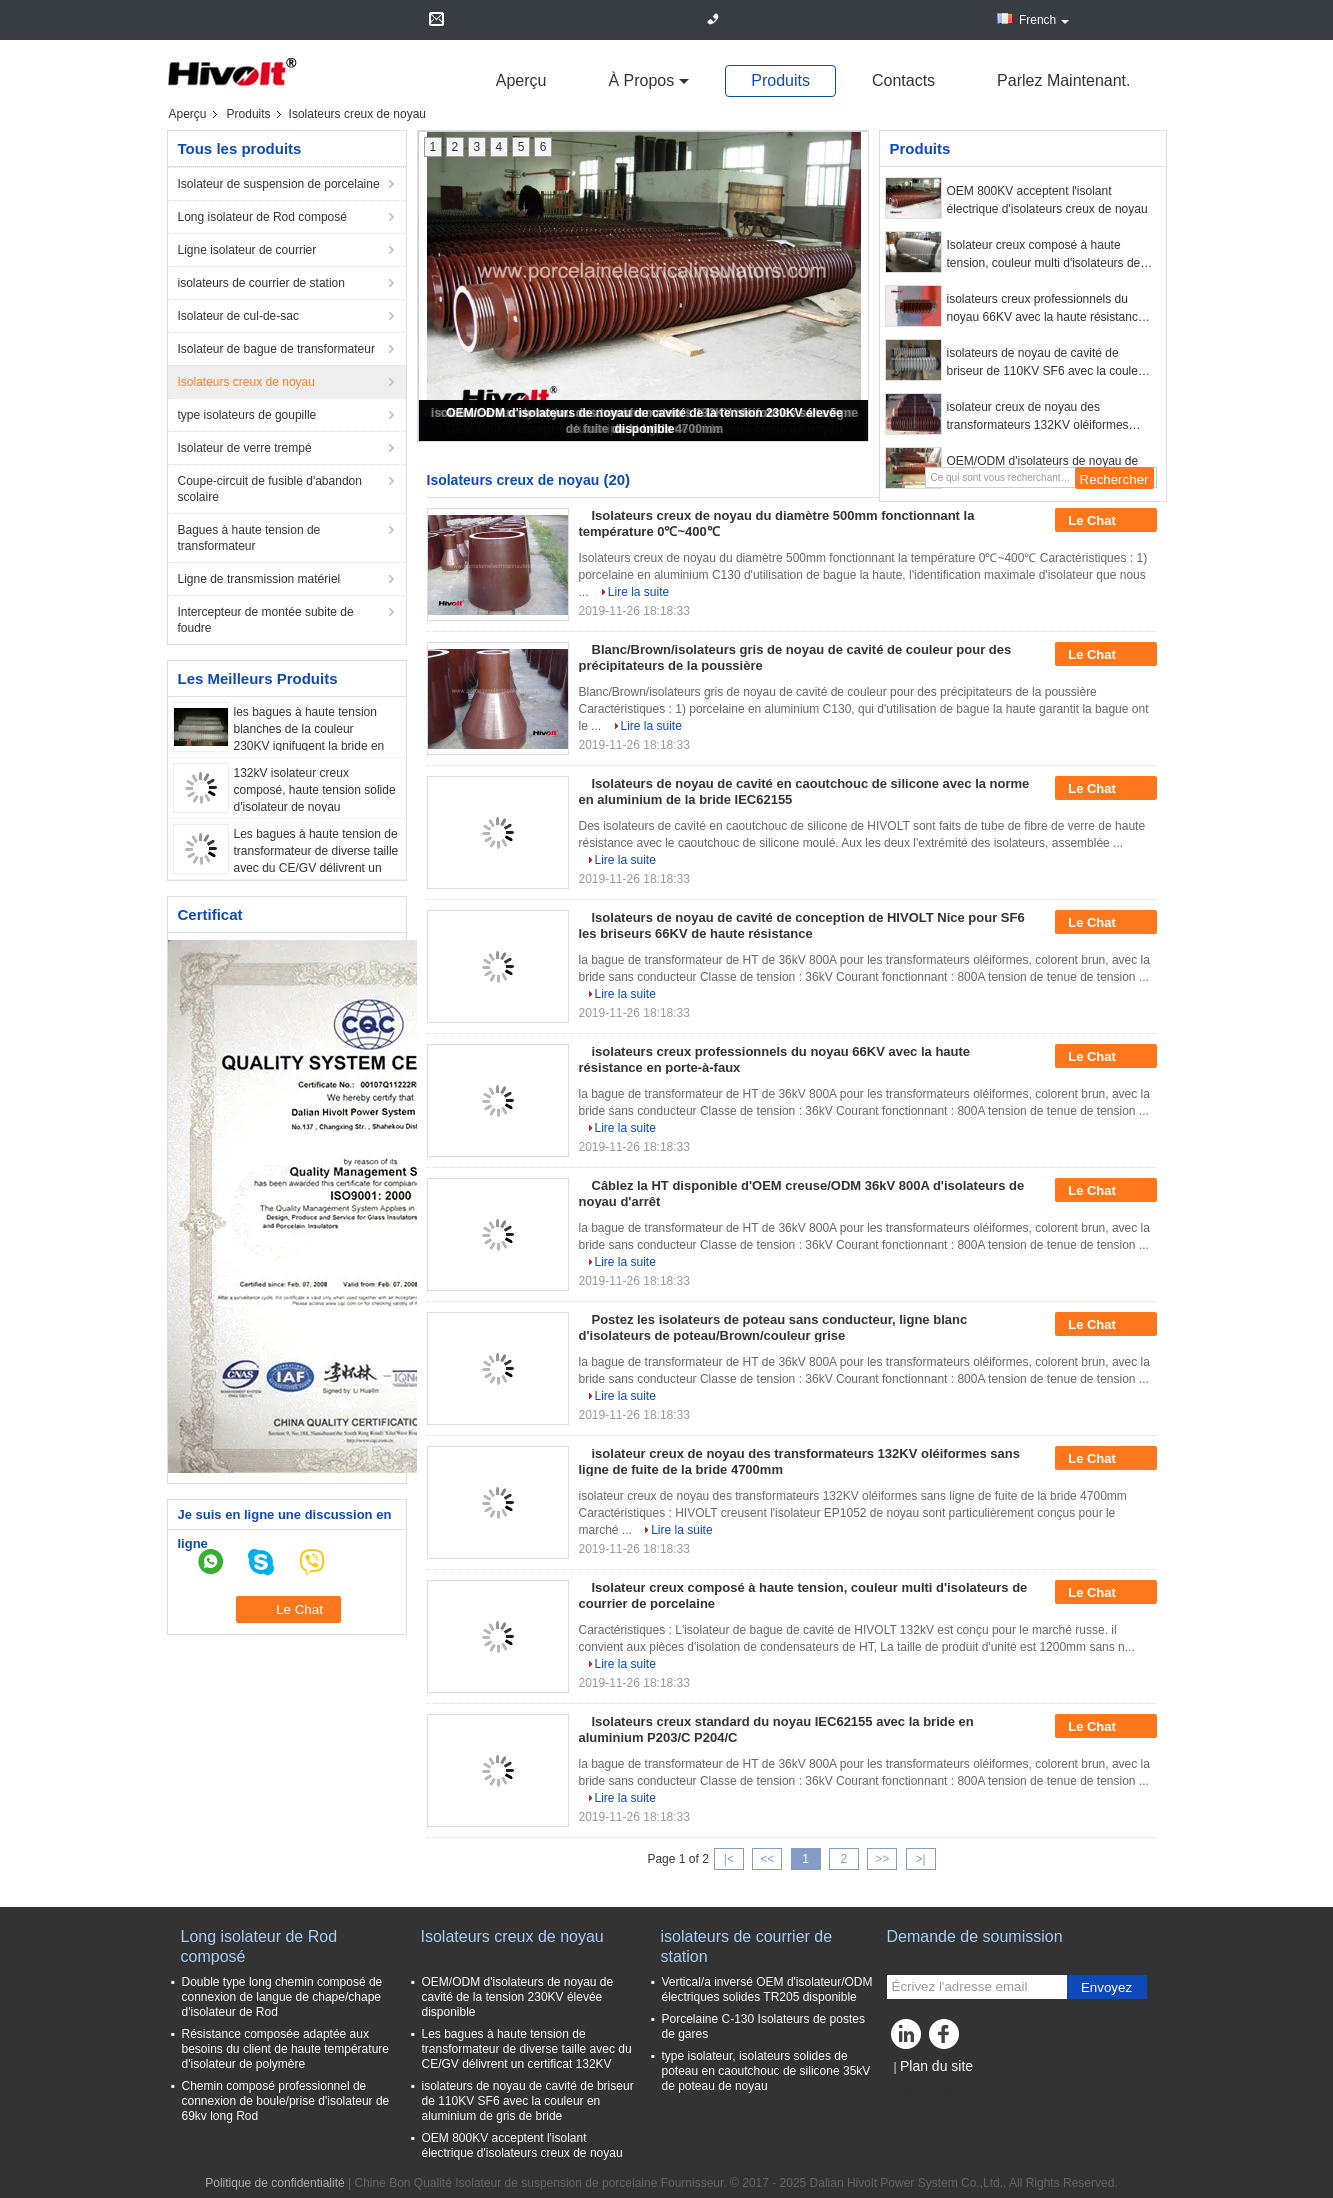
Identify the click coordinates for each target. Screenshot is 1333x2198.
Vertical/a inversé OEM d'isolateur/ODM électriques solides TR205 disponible (767, 1989)
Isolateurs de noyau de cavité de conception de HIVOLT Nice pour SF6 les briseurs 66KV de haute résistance (802, 925)
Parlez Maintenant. (1063, 80)
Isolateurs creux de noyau (246, 382)
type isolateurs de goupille (247, 415)
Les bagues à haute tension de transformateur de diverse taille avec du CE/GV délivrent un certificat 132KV (527, 2049)
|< (729, 1859)
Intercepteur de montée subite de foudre (266, 620)
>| (920, 1859)
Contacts (903, 80)
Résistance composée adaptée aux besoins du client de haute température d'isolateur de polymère (285, 2049)
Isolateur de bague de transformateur (276, 349)
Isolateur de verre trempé (245, 448)
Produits (780, 80)
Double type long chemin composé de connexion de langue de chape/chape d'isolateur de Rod (282, 1997)
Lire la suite (638, 592)
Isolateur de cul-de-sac (238, 316)
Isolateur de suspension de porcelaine (279, 184)
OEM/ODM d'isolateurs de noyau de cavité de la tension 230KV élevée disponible (518, 1997)
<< (767, 1859)
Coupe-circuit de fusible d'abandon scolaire (270, 489)
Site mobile (922, 2091)
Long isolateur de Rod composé (262, 217)
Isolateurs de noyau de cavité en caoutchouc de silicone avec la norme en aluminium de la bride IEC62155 (804, 791)
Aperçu (521, 80)
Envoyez (1106, 1987)
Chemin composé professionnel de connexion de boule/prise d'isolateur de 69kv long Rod (286, 2101)
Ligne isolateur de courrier (247, 250)
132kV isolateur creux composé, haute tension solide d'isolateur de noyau (315, 790)
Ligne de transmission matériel (259, 579)
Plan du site (936, 2066)
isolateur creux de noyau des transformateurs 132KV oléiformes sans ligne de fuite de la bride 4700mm (1050, 417)
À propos (641, 80)
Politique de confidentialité (274, 2183)
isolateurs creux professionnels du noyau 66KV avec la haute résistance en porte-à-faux (1046, 309)
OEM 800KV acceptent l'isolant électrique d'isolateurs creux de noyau (1047, 200)
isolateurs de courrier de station (261, 283)
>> (882, 1859)
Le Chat (1105, 521)
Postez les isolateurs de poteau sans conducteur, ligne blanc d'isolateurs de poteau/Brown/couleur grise (773, 1327)
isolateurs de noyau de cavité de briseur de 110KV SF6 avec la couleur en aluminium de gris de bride (1048, 363)
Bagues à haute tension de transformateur (249, 538)
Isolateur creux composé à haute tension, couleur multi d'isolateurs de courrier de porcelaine (1044, 255)
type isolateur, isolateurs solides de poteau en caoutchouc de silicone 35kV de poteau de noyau (766, 2071)
